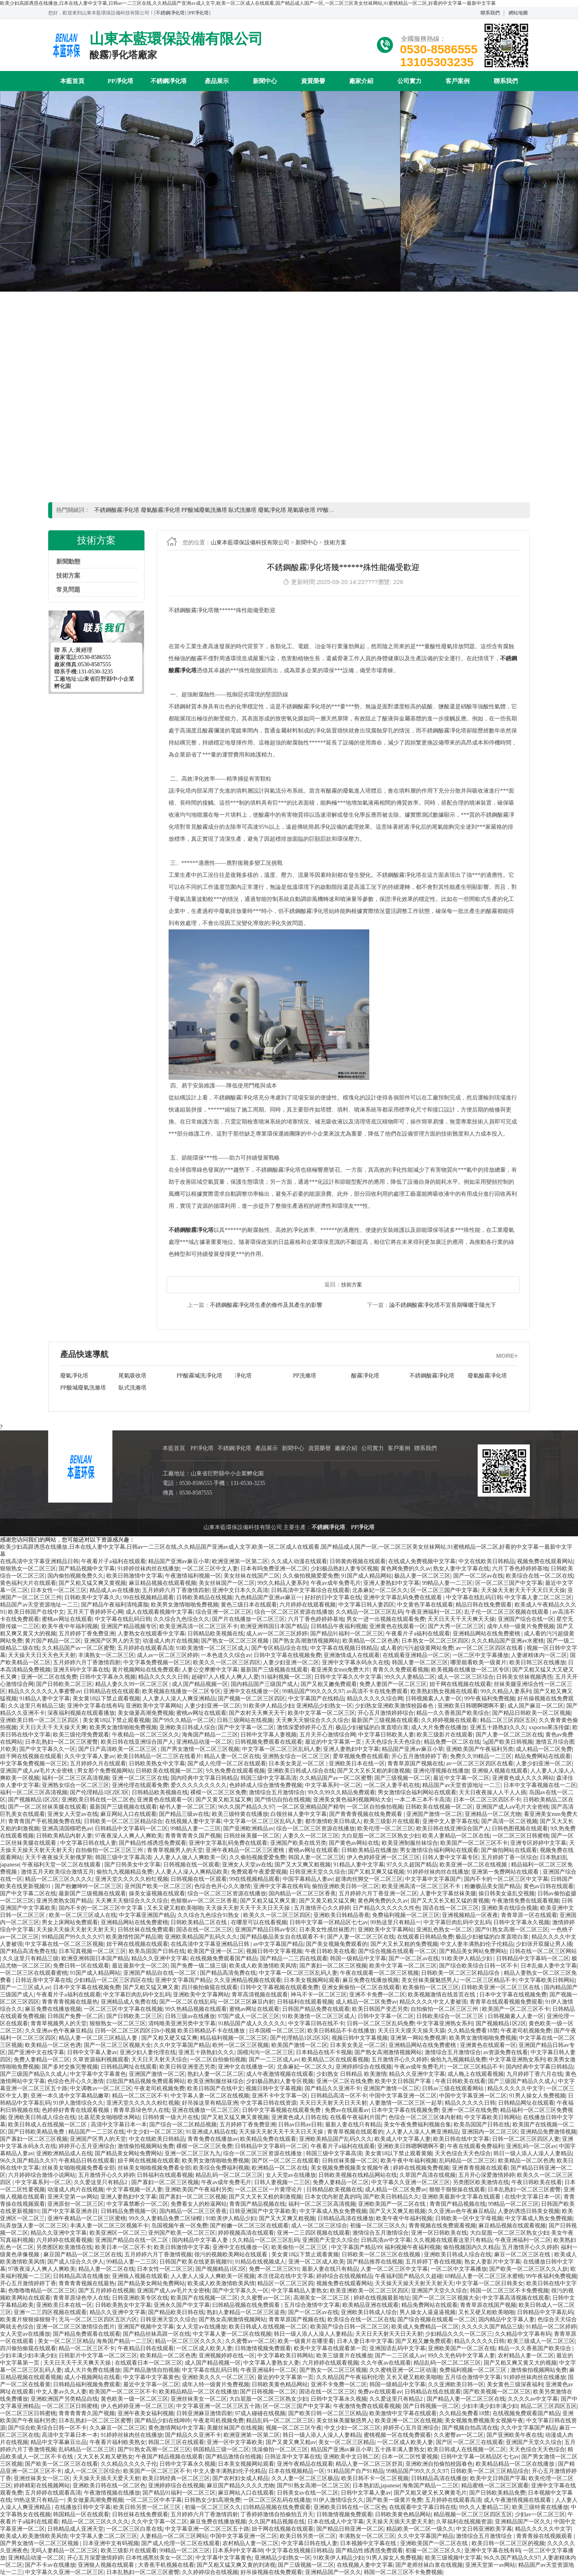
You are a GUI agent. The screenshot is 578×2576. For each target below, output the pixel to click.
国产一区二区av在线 (478, 1576)
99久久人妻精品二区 (410, 1677)
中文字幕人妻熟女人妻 (271, 2363)
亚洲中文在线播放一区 (251, 1691)
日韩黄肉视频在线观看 (358, 1561)
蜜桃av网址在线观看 (67, 1619)
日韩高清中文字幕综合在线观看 (310, 1590)
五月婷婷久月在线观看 (98, 1764)
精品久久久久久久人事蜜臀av (44, 1691)
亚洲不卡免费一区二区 (377, 1995)
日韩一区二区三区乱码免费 (380, 2023)
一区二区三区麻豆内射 (246, 2002)
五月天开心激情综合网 (327, 1735)
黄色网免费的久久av (406, 1569)
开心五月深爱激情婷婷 (95, 2558)
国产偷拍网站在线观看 (509, 1850)
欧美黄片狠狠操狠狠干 (28, 2319)
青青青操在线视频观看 (545, 2536)
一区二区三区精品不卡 (488, 1980)
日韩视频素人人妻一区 (433, 1699)
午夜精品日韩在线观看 (87, 2161)
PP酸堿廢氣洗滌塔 (432, 1376)
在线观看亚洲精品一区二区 (416, 1655)
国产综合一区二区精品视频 (183, 2125)
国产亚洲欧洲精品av (248, 1829)
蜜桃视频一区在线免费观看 (397, 2435)
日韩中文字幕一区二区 (386, 2016)
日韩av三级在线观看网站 (453, 2088)
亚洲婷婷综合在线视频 (364, 2067)
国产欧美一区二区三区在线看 (61, 2464)
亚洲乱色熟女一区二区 (444, 1930)
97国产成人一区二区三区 (248, 2016)
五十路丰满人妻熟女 (399, 2449)
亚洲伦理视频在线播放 (441, 1771)
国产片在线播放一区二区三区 (248, 1619)
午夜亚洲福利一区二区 (433, 1612)
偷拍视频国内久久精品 (471, 2247)
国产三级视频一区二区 (402, 1778)
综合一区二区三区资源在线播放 (293, 1612)
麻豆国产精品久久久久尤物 (240, 2486)
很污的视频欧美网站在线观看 (231, 2254)
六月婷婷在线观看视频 (307, 1605)
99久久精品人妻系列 (282, 1583)
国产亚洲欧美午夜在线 (514, 2435)
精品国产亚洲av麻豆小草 (179, 1561)
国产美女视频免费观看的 (337, 1944)
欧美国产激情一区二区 (299, 2045)
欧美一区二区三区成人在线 (82, 1915)
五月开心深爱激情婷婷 (486, 2175)
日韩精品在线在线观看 (111, 1691)
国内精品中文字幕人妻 (201, 2240)
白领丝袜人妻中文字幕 (299, 1814)
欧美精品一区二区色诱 (370, 1641)
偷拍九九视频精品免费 (124, 1872)
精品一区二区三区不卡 (140, 2096)
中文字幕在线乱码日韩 (474, 1597)
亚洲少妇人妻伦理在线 (148, 2052)
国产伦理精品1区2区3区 (99, 1792)
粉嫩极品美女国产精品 (492, 1886)
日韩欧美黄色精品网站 (280, 2384)
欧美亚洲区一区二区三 (118, 2233)
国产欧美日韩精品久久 (391, 2197)
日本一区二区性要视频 (410, 2457)
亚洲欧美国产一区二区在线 (392, 2204)
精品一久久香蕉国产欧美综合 (452, 1713)
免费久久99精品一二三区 (481, 1756)
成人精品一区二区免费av (366, 2002)
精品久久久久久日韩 (163, 1677)
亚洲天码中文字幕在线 (81, 1670)
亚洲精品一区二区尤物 (493, 1814)
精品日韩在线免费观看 (484, 1605)
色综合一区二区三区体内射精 (425, 2117)
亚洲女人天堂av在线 (72, 1814)
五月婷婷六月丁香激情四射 (176, 1590)
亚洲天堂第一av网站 (72, 2197)
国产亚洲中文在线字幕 (36, 2052)
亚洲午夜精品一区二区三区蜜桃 (246, 1850)
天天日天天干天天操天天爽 (53, 1727)
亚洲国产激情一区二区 (434, 1814)
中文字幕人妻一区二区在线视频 (210, 2096)
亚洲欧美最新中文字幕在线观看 (462, 2197)
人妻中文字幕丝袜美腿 (448, 1893)
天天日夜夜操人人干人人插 (492, 1792)
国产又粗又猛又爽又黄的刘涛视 (236, 2565)
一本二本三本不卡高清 (422, 1800)
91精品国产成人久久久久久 (251, 2023)
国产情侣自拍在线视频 (282, 1800)
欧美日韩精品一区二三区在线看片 (159, 1756)
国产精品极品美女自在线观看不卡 (282, 1937)
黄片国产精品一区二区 (53, 1641)
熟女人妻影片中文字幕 (492, 2262)
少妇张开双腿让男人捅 (544, 1944)
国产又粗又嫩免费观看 (329, 1684)
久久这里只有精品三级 (36, 1706)
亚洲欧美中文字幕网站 (154, 1706)
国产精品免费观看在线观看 (86, 2334)
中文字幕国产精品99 (356, 2247)
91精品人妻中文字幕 (44, 1699)
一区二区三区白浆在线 (134, 2529)
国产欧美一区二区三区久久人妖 (528, 2269)
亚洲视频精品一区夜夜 (470, 1915)
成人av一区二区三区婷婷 (276, 1634)
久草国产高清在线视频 (427, 2175)
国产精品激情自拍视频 (151, 2370)
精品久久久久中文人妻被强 (433, 2002)
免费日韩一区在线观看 (81, 1966)
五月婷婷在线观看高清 (145, 1648)
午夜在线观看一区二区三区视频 (379, 1973)
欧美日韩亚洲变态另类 (187, 2067)
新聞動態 (68, 561)
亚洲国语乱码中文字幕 (397, 2348)
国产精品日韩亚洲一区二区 (350, 2529)
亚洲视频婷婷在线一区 (227, 2356)
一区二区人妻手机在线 (392, 1785)
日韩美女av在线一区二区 (307, 2493)
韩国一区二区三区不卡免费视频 (509, 2291)
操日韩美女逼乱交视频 (506, 1893)
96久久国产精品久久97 (246, 1807)
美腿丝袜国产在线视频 (235, 2428)
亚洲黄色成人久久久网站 (523, 1778)
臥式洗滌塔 (482, 1376)
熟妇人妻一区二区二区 (215, 2074)
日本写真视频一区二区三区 (92, 1951)
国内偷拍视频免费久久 (75, 1576)
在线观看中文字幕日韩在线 (422, 2507)
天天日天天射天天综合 (159, 2060)
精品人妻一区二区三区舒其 (369, 2464)
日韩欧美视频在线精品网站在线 (357, 2175)
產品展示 (217, 81)
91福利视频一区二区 (286, 1677)
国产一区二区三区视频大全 (117, 2045)
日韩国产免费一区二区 (75, 2016)
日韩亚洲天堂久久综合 (317, 1872)
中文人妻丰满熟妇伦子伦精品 (476, 1944)
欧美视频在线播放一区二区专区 (470, 1670)
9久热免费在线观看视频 (235, 1771)
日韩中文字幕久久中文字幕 (348, 1677)
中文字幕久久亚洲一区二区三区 (410, 2182)
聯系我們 (490, 13)
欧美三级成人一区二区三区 (541, 2341)
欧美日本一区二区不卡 (123, 2247)
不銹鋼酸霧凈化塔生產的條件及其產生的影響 (266, 1305)
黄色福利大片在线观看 (28, 1583)
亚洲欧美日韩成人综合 (187, 1727)
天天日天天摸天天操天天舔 (411, 2031)
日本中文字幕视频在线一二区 (539, 1785)
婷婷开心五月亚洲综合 (87, 2146)
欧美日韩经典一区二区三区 (176, 2478)
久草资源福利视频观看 (101, 2060)
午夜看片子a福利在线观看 (113, 1561)
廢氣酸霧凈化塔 (371, 1376)
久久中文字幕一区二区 (159, 2522)
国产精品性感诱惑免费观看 (152, 1843)
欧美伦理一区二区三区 (385, 1829)
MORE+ (507, 1355)
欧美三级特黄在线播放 (240, 1814)
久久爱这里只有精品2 (101, 2182)
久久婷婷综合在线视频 (210, 2572)
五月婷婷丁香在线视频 (433, 2262)
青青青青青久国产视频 (193, 1836)
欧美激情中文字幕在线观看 (403, 2413)
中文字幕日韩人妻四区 (366, 1605)
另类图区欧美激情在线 (481, 2182)
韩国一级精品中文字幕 (358, 1958)
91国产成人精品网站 (366, 1576)
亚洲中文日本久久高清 (240, 1590)
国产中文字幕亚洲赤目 (70, 2211)
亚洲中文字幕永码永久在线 (355, 1662)
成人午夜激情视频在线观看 (279, 2074)
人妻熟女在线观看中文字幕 (151, 1634)
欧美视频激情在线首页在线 (442, 1995)
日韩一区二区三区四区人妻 (526, 2139)
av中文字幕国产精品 (278, 1944)
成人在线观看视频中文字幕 (159, 1612)
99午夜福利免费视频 (489, 1699)
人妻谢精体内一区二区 (539, 1655)
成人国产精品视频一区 (200, 1684)
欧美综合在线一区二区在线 (539, 1576)
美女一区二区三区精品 (66, 2341)
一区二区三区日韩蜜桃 (521, 1836)
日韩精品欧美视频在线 (215, 1634)
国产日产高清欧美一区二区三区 (118, 1749)
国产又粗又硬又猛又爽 (169, 2038)
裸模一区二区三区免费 (218, 1792)
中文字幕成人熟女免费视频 (333, 2211)
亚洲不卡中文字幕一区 (280, 2096)
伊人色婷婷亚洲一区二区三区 (383, 1857)
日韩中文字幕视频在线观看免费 (279, 1987)
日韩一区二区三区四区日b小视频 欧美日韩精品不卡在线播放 (170, 2031)
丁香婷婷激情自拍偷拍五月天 (276, 2514)
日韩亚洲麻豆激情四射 (204, 2413)
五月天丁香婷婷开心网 (95, 1612)
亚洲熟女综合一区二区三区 (296, 1756)
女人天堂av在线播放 (291, 2175)
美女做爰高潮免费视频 (146, 1713)
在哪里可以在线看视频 (259, 1922)
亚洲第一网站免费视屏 (418, 2038)
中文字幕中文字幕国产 (433, 1879)
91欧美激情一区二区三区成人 (212, 1648)
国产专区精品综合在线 (279, 1648)
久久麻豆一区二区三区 (118, 2428)
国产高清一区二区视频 (509, 1821)
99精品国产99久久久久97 (313, 1691)
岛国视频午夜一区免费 (179, 2226)
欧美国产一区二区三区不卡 (474, 1843)
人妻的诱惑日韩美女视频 (529, 2211)
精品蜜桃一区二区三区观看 (495, 2486)
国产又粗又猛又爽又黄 (268, 1901)
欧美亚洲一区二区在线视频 (474, 1865)
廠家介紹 (361, 81)
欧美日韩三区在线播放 (537, 1662)
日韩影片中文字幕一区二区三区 (98, 2356)
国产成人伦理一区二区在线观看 (226, 1764)
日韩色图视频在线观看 (520, 1829)
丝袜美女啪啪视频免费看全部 (78, 2168)
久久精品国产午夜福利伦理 (350, 2377)
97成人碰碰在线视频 (260, 2413)
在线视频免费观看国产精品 (223, 1958)
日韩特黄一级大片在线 (170, 2117)
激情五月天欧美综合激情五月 (57, 1872)
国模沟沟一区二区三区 (265, 2052)
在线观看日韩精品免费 (425, 1937)
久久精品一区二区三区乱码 (369, 1612)
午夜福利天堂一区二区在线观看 (62, 1865)
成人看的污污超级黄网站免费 (416, 1648)
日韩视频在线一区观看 (191, 1865)
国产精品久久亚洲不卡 (333, 2088)
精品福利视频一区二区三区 (233, 2038)
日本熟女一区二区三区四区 (435, 1641)
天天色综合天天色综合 (393, 1742)
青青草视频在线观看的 (355, 2132)
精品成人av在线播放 (115, 1590)
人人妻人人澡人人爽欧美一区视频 (213, 2276)
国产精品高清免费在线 (28, 1951)
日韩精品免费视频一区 (129, 2211)
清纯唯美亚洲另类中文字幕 (182, 2023)
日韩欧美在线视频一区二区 (169, 1771)
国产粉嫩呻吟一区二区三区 (88, 1886)
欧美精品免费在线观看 (268, 2139)
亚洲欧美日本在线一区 (357, 1764)
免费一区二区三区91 (274, 2269)
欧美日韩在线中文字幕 (461, 2139)
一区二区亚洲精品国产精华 (310, 1807)
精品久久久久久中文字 (515, 2088)
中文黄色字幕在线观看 (425, 1605)
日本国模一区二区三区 (277, 2031)
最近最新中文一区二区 (140, 1966)
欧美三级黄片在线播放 (344, 2356)
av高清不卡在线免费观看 (377, 1691)
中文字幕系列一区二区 (333, 1785)
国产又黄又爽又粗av (291, 2442)
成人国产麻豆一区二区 (535, 1706)
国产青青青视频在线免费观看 (366, 1814)
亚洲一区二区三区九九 (193, 2153)
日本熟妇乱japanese (376, 2486)
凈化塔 (126, 1376)
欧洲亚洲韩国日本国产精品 (274, 1626)
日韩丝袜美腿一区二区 (252, 1836)
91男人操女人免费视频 (537, 2096)
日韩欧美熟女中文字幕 (157, 1764)
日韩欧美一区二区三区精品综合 (123, 1821)
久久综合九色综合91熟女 (209, 1915)
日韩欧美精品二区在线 (199, 1922)
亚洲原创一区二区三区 (75, 2204)
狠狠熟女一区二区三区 (28, 1569)
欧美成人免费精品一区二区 (425, 2327)
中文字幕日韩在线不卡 (316, 2023)
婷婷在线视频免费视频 (421, 2168)
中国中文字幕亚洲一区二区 (403, 2096)
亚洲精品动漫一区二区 (204, 1742)
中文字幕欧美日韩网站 (547, 1980)
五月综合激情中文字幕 (312, 2305)
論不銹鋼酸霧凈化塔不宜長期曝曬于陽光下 (442, 1305)
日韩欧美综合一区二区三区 (450, 2016)
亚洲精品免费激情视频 (548, 2132)
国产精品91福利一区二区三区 (346, 1634)
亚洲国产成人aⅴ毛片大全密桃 (37, 1771)
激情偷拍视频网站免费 (146, 2146)
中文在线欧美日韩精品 (486, 1561)
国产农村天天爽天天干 (257, 1713)
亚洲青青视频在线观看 (480, 2168)
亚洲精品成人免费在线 (129, 2002)
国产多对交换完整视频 (70, 2067)
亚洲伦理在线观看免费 (140, 1785)
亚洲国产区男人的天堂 (112, 1641)
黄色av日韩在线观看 (548, 1886)
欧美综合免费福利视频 (221, 2168)
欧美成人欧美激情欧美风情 (263, 1966)
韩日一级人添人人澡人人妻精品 (532, 2153)
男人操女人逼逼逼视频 (427, 2312)
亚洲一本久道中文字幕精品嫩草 (70, 2096)
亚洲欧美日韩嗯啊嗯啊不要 (471, 1706)
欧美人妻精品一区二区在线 (456, 1836)
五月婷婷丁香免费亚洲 (87, 1634)
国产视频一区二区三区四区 (251, 1699)
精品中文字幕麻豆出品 (59, 2442)
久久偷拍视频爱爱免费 (311, 1576)
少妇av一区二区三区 (540, 2514)
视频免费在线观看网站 (545, 1561)
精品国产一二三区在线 (96, 2132)
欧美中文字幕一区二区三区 (321, 1713)
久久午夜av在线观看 (386, 2363)
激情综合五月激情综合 (277, 1792)
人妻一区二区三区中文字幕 (394, 2269)
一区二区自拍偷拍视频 (375, 1807)
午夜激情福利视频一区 (193, 1576)
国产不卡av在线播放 (50, 2565)
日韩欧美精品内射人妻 (64, 1836)
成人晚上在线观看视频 (476, 2074)
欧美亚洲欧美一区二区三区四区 (369, 2291)
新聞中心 (265, 81)
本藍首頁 (72, 81)
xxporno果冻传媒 (549, 1727)
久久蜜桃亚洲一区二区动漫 (403, 2370)
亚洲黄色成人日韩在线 (299, 2117)
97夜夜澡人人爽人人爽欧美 (129, 1836)
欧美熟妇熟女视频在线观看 (444, 1691)
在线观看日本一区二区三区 (148, 2363)
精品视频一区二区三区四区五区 (473, 2514)
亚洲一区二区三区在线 (140, 1778)
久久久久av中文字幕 (533, 2399)
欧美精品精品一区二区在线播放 (198, 2392)
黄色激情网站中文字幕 (176, 2428)
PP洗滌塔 (188, 1376)
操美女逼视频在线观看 (157, 1893)
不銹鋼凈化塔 (170, 13)
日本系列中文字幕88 (237, 2551)
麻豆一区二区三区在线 (523, 2254)
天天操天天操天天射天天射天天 (75, 1930)
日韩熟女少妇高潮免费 (212, 2500)
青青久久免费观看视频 (400, 1670)
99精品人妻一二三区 (447, 1583)
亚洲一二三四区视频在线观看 (313, 2233)
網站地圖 (518, 13)
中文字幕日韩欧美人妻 (386, 1735)
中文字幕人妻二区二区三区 (538, 1597)
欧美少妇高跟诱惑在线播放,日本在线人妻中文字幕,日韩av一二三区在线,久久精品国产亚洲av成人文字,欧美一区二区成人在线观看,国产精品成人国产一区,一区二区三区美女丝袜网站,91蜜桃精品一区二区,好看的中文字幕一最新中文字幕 (248, 3)
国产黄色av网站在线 (354, 1843)
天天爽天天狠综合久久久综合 (312, 1720)
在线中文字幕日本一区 (533, 2197)
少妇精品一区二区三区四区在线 (113, 1980)
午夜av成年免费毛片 (336, 1583)
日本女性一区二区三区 (59, 1590)
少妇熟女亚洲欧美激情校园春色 (395, 1706)
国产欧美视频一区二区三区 (497, 2392)
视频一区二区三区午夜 (294, 2428)
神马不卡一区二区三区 (319, 1995)
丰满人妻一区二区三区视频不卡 (109, 2226)
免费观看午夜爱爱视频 (259, 1872)
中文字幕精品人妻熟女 (299, 2291)
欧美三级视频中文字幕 (453, 2558)
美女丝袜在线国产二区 (252, 1576)
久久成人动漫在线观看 (299, 1561)
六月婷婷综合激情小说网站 (41, 2175)
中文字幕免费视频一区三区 (157, 1662)
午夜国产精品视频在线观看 (169, 2457)
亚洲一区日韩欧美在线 (439, 2233)
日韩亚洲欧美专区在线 (140, 2298)
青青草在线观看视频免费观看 (506, 2002)
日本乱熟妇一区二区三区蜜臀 (61, 1742)
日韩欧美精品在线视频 (204, 1597)
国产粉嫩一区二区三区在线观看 (249, 2226)
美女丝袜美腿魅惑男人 (429, 1980)
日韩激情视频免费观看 (263, 2348)
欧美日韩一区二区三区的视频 (508, 2543)
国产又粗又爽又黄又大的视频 (520, 2363)
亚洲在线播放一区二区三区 (205, 2110)
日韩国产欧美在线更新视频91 (195, 2262)
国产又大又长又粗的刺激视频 (373, 1771)
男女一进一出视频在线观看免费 (385, 1619)
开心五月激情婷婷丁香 (419, 1756)
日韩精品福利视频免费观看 (86, 2384)
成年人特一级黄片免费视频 (520, 1626)
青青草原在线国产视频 (488, 2305)
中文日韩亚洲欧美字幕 (484, 2529)
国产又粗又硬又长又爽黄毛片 (430, 2493)
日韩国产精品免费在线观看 (316, 2009)
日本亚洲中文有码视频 (111, 2543)
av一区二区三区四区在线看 (490, 1648)
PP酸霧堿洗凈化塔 (83, 1376)
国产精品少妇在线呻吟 (162, 2421)
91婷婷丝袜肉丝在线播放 (148, 1569)
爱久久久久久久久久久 (199, 1785)
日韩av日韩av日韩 (300, 2125)
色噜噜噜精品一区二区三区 (41, 2291)
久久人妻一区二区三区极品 (305, 2478)
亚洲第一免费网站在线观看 (505, 1872)
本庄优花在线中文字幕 (285, 2276)
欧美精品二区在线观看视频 (335, 2060)
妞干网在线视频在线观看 (460, 1684)
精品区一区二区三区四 (285, 2283)
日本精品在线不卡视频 (324, 2052)
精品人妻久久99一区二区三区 (132, 1684)
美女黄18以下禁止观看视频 (106, 1699)
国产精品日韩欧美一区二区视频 (531, 1713)
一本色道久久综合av (226, 1655)
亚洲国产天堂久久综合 (330, 2240)
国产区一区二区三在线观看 (285, 2161)
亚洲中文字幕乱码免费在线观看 (403, 1597)
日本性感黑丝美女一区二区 (159, 2558)
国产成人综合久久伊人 (75, 2262)
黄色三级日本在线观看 (249, 1605)
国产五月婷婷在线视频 (106, 2291)
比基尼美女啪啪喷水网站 (109, 2117)
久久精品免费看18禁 (473, 2031)
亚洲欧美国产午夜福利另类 (479, 1749)
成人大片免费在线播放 (439, 1727)
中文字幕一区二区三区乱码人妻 (281, 1749)
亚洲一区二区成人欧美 (316, 2262)
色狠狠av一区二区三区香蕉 (204, 1901)
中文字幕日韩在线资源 (268, 2103)
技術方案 (68, 575)
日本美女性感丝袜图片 (327, 1930)
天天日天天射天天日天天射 (333, 2103)
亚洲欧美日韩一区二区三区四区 (40, 1720)
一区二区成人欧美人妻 (204, 2348)
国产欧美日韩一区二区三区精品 (327, 2413)
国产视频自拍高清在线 (470, 2428)
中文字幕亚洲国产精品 (147, 1915)
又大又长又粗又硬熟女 (105, 2457)
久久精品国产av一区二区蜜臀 (78, 1648)
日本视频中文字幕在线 (369, 2543)
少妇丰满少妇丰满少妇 (28, 2356)
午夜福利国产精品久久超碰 (408, 2276)
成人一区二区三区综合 (466, 1677)
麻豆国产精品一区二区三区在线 (82, 2254)
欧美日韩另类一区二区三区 (147, 2507)
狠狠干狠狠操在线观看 (457, 2190)
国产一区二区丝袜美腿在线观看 (47, 1807)
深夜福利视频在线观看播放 (81, 1713)
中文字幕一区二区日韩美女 (489, 2283)
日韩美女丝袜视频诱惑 (524, 1677)
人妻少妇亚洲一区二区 (291, 1662)
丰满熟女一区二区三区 (106, 1655)
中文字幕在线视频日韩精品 (344, 1648)
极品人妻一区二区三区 (422, 1576)
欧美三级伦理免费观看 (81, 1735)
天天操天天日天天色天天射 (41, 1655)
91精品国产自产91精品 (356, 2471)
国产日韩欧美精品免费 (37, 2132)
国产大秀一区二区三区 (456, 1626)
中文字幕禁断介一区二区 (137, 2204)
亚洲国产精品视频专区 (129, 1626)
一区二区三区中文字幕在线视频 (123, 2009)
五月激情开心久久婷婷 (322, 1908)
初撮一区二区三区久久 (378, 2226)
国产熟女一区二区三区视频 (235, 1641)
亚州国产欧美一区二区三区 (158, 1886)
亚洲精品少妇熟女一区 (324, 1706)
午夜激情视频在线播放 (112, 2493)
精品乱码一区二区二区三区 (229, 2175)
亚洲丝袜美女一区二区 (199, 2399)
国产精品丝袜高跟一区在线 (156, 2334)
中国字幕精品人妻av (308, 1879)
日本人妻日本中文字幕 (365, 2341)
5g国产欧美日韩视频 (507, 1742)
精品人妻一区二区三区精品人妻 (99, 2038)
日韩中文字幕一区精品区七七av (328, 1922)
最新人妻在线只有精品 (353, 2125)
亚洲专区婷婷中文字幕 (538, 1843)
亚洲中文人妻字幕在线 (450, 1821)
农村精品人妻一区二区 (526, 2356)
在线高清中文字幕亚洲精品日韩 (39, 1561)
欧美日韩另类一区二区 (308, 2536)
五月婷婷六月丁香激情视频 (158, 2254)
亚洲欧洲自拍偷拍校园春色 (439, 2464)
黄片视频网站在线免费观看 (145, 1670)
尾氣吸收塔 (132, 1388)
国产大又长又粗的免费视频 (404, 1944)
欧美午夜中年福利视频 (70, 1626)
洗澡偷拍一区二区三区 (280, 2449)
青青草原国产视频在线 (415, 1764)
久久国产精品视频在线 (276, 2522)
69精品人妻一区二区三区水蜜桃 (484, 2276)
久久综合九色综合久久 (181, 1619)
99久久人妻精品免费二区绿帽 (166, 2218)
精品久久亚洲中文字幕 (159, 1958)
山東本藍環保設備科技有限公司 (250, 543)
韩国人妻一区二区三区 (420, 1662)
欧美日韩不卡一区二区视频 (375, 2478)
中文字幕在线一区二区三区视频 (64, 1944)
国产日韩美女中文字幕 (132, 1865)
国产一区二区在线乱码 (187, 2002)
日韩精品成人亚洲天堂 (75, 2529)
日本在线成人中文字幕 (335, 2522)
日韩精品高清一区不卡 (339, 2096)
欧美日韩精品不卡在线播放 (341, 2031)
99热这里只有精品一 (395, 1922)
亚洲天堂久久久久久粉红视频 (131, 1879)
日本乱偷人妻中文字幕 (549, 1966)
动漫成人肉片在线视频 (170, 1641)
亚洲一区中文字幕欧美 (235, 2442)
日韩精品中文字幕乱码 (545, 2312)
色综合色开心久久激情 (222, 1886)
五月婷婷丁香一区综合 (509, 1857)
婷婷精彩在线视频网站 (42, 2486)
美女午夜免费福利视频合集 (417, 2125)
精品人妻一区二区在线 (232, 1756)
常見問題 (68, 589)
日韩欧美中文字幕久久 (92, 1597)
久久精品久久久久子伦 (129, 2464)
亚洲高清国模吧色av (67, 1829)
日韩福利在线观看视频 (305, 2002)
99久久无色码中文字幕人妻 (461, 2356)
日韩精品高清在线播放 (345, 2218)
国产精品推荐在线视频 (375, 2262)
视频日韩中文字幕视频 (274, 1951)
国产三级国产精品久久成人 (33, 2074)
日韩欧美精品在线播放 (369, 1850)
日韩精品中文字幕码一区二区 (131, 1829)
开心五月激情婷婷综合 (386, 1713)
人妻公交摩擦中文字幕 (210, 1670)
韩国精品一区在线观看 (81, 2514)
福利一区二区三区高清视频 (75, 1778)
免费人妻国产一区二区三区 (393, 1684)
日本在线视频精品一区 (297, 2471)
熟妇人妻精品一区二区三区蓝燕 (246, 2312)
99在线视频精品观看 (148, 1597)
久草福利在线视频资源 (464, 2522)
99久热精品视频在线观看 (196, 2009)
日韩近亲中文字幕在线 (43, 1980)
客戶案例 (458, 81)
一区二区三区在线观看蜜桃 (33, 1973)
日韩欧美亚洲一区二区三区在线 (501, 1987)
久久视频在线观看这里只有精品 (452, 2240)
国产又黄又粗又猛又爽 (223, 1800)
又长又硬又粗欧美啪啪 (175, 1908)
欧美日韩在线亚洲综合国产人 (137, 1742)
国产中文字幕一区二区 (246, 1727)
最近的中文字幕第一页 (334, 1742)
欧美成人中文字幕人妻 (402, 2139)
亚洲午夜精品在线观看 (305, 2464)
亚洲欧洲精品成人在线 (64, 2153)
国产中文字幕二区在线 (28, 1893)
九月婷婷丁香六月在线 (535, 2074)
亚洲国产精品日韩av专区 (265, 1930)
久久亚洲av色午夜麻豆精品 (58, 2031)
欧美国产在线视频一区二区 (204, 2298)
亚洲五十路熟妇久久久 (498, 1727)
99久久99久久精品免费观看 (341, 1792)
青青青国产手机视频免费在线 (44, 1821)
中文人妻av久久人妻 (61, 2392)
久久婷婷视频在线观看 (449, 1720)
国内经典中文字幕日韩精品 (204, 1778)
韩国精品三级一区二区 (221, 2449)
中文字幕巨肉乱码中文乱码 (457, 1922)
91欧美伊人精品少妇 (268, 1706)
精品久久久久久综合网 (375, 1699)
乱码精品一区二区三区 (467, 2161)
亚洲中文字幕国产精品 (183, 1980)
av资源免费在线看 (505, 2052)
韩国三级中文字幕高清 (268, 1778)
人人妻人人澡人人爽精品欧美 (191, 1872)
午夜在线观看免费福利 (475, 2146)
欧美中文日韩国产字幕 (404, 2081)
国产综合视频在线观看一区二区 (397, 1951)
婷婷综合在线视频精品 (344, 2276)
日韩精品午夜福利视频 (339, 1626)
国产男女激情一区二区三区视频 (200, 1749)
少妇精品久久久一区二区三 (459, 2334)
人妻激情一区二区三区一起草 (405, 2103)
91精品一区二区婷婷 (551, 2327)
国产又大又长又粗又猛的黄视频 (450, 1901)
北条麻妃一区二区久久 (380, 1590)
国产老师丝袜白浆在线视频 (429, 2565)
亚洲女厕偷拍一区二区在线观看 (361, 1987)
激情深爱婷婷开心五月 (305, 1727)
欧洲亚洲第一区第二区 (240, 1561)
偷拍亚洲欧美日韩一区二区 (345, 1886)
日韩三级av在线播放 (190, 2016)
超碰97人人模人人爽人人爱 (225, 1677)
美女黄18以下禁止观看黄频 (398, 2153)
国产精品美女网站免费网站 (473, 1951)
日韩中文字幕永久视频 (107, 1677)
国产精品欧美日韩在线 (176, 2312)
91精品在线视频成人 (260, 2262)
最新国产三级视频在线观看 (274, 1670)
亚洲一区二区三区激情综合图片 (75, 2327)
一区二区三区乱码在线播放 (277, 2500)
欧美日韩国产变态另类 (380, 2009)
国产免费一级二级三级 (199, 1966)
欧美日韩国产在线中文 (36, 1612)
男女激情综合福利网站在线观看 (417, 1792)
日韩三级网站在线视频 (245, 1720)
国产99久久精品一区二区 (183, 1720)
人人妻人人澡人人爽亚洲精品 (179, 1699)
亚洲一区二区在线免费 (49, 1677)
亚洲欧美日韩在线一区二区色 (97, 1800)
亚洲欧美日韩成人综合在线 (301, 1771)
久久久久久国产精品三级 (492, 2327)
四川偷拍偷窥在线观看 (209, 1987)
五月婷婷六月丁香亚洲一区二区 (378, 1893)
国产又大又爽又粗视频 (303, 1865)
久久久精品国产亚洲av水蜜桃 (507, 1641)
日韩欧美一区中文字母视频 (469, 2218)
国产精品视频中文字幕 (87, 1569)
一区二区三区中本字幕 (154, 2500)
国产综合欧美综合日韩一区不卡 (478, 1966)
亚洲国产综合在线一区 (526, 1619)
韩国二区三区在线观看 (176, 2442)
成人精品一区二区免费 (544, 1749)
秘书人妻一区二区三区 (187, 1807)
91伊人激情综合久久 (78, 2103)
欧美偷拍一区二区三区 (431, 1987)
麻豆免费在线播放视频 (370, 1980)
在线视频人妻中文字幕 (193, 1821)
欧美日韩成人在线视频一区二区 (48, 2125)
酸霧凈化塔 (249, 1376)
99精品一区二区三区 (513, 2204)
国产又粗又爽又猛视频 (376, 1872)
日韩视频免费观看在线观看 (268, 1742)
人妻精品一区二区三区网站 (174, 2536)
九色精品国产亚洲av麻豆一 (268, 1597)
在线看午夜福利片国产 (358, 2117)
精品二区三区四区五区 (508, 1720)
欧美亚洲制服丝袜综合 (410, 1843)
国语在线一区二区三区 (451, 1908)
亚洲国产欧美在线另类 (298, 1843)
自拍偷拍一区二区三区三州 (109, 1850)
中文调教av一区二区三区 (100, 2088)
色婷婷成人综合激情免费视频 (265, 1785)
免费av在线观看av (347, 2110)
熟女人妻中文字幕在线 (461, 1569)
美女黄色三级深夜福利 (515, 2384)
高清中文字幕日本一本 (119, 2125)
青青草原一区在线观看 (529, 1915)
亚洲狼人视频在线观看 (500, 1771)
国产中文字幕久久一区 (47, 1749)
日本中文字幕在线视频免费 (86, 1987)
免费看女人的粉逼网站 (199, 2204)
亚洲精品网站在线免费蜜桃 (487, 1634)
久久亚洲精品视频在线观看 (247, 1980)
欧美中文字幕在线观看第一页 (330, 2348)
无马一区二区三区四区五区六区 (98, 2319)
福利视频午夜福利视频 (413, 2247)
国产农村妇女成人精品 (240, 2478)
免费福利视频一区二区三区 (406, 1915)
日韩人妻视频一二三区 (282, 2182)
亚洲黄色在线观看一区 (397, 1626)
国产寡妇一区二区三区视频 (333, 1966)
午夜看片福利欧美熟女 (118, 2442)
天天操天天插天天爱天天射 (106, 2478)
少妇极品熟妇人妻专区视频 (344, 1569)
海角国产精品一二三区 (210, 1735)
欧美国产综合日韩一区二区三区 (349, 2327)
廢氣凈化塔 (74, 1388)
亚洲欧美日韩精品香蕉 (341, 1915)
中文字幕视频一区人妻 (134, 2190)
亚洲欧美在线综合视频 (509, 1908)
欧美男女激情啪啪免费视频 (184, 1605)
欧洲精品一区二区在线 (280, 2168)
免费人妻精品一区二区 (42, 2060)
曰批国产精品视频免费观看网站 (145, 2081)
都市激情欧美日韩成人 (333, 1821)
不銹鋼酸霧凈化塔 (315, 1376)
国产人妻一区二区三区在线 (509, 1735)
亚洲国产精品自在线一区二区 (160, 1973)
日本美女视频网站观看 (312, 1980)
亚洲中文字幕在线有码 (95, 1706)
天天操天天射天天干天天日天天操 (523, 1590)
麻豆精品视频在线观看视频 (162, 1583)
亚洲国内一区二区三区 (490, 2132)
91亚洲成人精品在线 (211, 2132)
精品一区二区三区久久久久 (58, 1879)
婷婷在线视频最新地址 (382, 2298)
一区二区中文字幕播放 (480, 1655)
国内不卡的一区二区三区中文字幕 (506, 1879)
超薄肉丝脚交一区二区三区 (369, 1879)
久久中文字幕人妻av (89, 1756)
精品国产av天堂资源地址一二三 (39, 1605)
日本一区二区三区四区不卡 (487, 1800)
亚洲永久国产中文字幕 (182, 2305)
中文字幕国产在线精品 (316, 1699)
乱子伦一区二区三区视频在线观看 (507, 1612)
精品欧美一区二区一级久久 (420, 2529)
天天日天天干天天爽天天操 (461, 1619)
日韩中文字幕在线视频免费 (287, 1655)
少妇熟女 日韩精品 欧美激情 (351, 2074)
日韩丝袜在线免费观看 (146, 1930)
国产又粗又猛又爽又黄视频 (92, 1583)
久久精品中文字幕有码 (523, 2334)
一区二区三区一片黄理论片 (269, 2190)
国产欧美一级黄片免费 (394, 2500)
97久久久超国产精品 (412, 1865)
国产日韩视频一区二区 (268, 2392)
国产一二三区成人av (25, 1987)
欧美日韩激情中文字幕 (134, 1576)
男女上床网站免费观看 (70, 1922)
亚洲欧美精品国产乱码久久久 (201, 1937)
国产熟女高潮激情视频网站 (306, 1641)
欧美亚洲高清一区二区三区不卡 (198, 1626)
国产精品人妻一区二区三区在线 (466, 2399)
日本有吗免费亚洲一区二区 (274, 1569)
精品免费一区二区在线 (452, 1742)
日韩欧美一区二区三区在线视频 (382, 2254)
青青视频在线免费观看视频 (442, 2226)
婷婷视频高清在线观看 (246, 2233)
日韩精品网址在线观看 (129, 2067)
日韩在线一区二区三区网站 (543, 1951)
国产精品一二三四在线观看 (294, 1958)
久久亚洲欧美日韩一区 (456, 2384)
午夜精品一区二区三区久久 (145, 1735)
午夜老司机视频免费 (526, 2031)
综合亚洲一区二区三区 (223, 1612)
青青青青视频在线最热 (70, 2002)
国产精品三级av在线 (184, 1814)
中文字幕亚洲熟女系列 (445, 2023)
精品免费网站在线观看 (543, 1756)
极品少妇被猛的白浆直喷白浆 (372, 1727)
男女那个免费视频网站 (105, 1771)
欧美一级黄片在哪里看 (306, 2341)
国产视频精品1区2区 (33, 1800)
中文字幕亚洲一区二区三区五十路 (218, 2406)
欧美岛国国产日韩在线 (157, 1951)
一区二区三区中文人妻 (210, 1569)
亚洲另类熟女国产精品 (64, 1901)
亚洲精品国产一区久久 (523, 2522)
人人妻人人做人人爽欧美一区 (190, 1857)
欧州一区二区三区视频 (240, 2045)
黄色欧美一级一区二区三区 (134, 2399)
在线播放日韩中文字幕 (83, 2507)
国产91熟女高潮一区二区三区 (511, 1930)
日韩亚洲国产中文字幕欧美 (263, 2211)
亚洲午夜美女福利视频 (146, 2413)
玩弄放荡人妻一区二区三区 (33, 2226)
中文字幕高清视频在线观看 (516, 2298)
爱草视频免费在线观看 (361, 1756)
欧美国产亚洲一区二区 (215, 1951)
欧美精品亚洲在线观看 (370, 2305)
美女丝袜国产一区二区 (227, 1583)
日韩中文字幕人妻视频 (268, 1735)
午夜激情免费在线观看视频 (525, 1901)
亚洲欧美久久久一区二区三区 (218, 2377)
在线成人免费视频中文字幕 (422, 1561)
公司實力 (409, 81)
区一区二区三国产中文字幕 (509, 1583)
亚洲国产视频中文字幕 (146, 2327)
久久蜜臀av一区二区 (265, 2298)
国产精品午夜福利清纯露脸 (115, 1605)
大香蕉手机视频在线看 (166, 2565)
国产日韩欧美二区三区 (64, 1684)
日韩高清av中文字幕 (386, 2240)
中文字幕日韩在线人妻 (88, 1843)
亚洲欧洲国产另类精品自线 (64, 2399)
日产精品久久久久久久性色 (386, 1908)
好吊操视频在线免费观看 (271, 2572)
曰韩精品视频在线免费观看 (246, 2305)
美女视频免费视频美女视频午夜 (351, 2168)
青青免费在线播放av (212, 2139)
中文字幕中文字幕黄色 (98, 2074)
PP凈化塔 (199, 13)
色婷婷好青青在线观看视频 (76, 2110)
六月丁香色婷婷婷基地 (520, 1569)
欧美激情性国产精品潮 (134, 1937)
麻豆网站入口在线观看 (128, 1814)
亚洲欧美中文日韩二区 (351, 2457)
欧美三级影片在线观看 (445, 1735)
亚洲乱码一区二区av (531, 2146)
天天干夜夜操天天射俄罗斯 (58, 1857)
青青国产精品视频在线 (257, 2204)
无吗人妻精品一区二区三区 (64, 2551)
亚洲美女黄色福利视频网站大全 (352, 1800)
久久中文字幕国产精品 (182, 2045)
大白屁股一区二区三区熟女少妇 (380, 1836)
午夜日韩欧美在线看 (330, 1951)
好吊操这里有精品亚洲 (210, 2103)
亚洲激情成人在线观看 (352, 1655)
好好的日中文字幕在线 (333, 1597)
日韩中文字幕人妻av (92, 2052)
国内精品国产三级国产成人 (264, 1684)
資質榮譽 (313, 81)
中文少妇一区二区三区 (155, 2132)
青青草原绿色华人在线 (141, 2110)
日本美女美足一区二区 (297, 1764)
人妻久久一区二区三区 (311, 1836)
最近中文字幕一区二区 (461, 1778)
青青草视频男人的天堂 (175, 1850)
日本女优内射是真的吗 (333, 2197)
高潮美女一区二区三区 (322, 2298)
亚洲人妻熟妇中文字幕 (391, 1583)
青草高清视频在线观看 (260, 1995)
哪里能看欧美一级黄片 (478, 1662)
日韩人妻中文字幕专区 (450, 1857)
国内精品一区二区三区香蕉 (302, 1893)
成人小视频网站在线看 (92, 2377)
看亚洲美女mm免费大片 (340, 1670)
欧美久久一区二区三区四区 (227, 1662)
